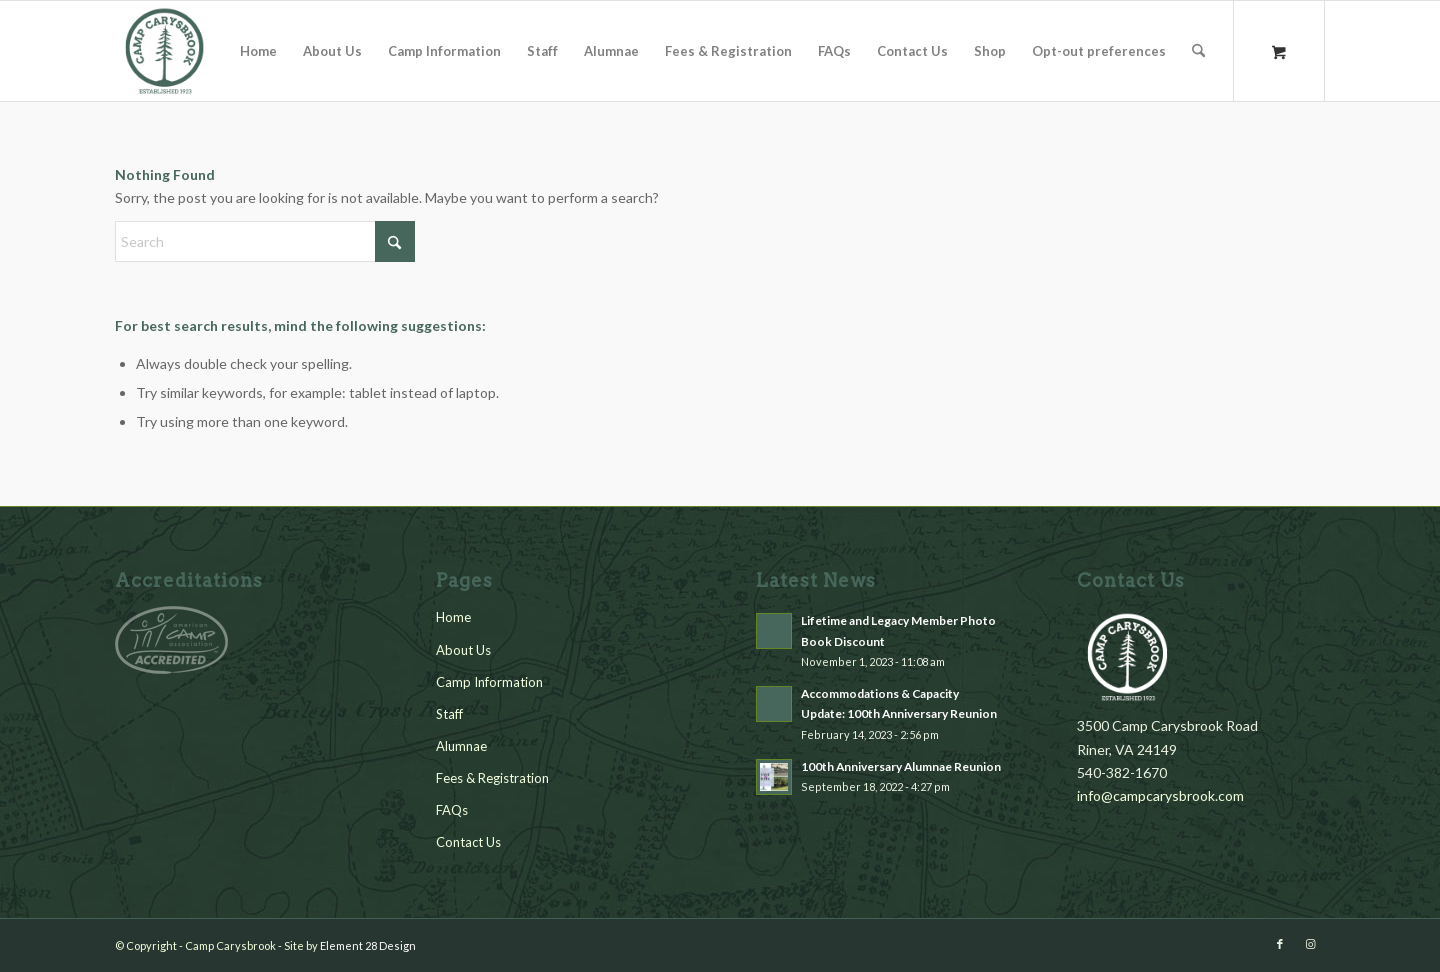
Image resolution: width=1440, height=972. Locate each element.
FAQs (452, 810)
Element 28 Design (368, 945)
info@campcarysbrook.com (1160, 795)
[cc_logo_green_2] (165, 51)
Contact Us (468, 842)
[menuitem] (258, 51)
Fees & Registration (492, 778)
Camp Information (489, 682)
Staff (449, 714)
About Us (463, 650)
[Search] (1198, 51)
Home (453, 617)
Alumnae (461, 746)
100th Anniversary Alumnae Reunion (901, 766)
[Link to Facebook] (1280, 944)
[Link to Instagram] (1310, 944)
